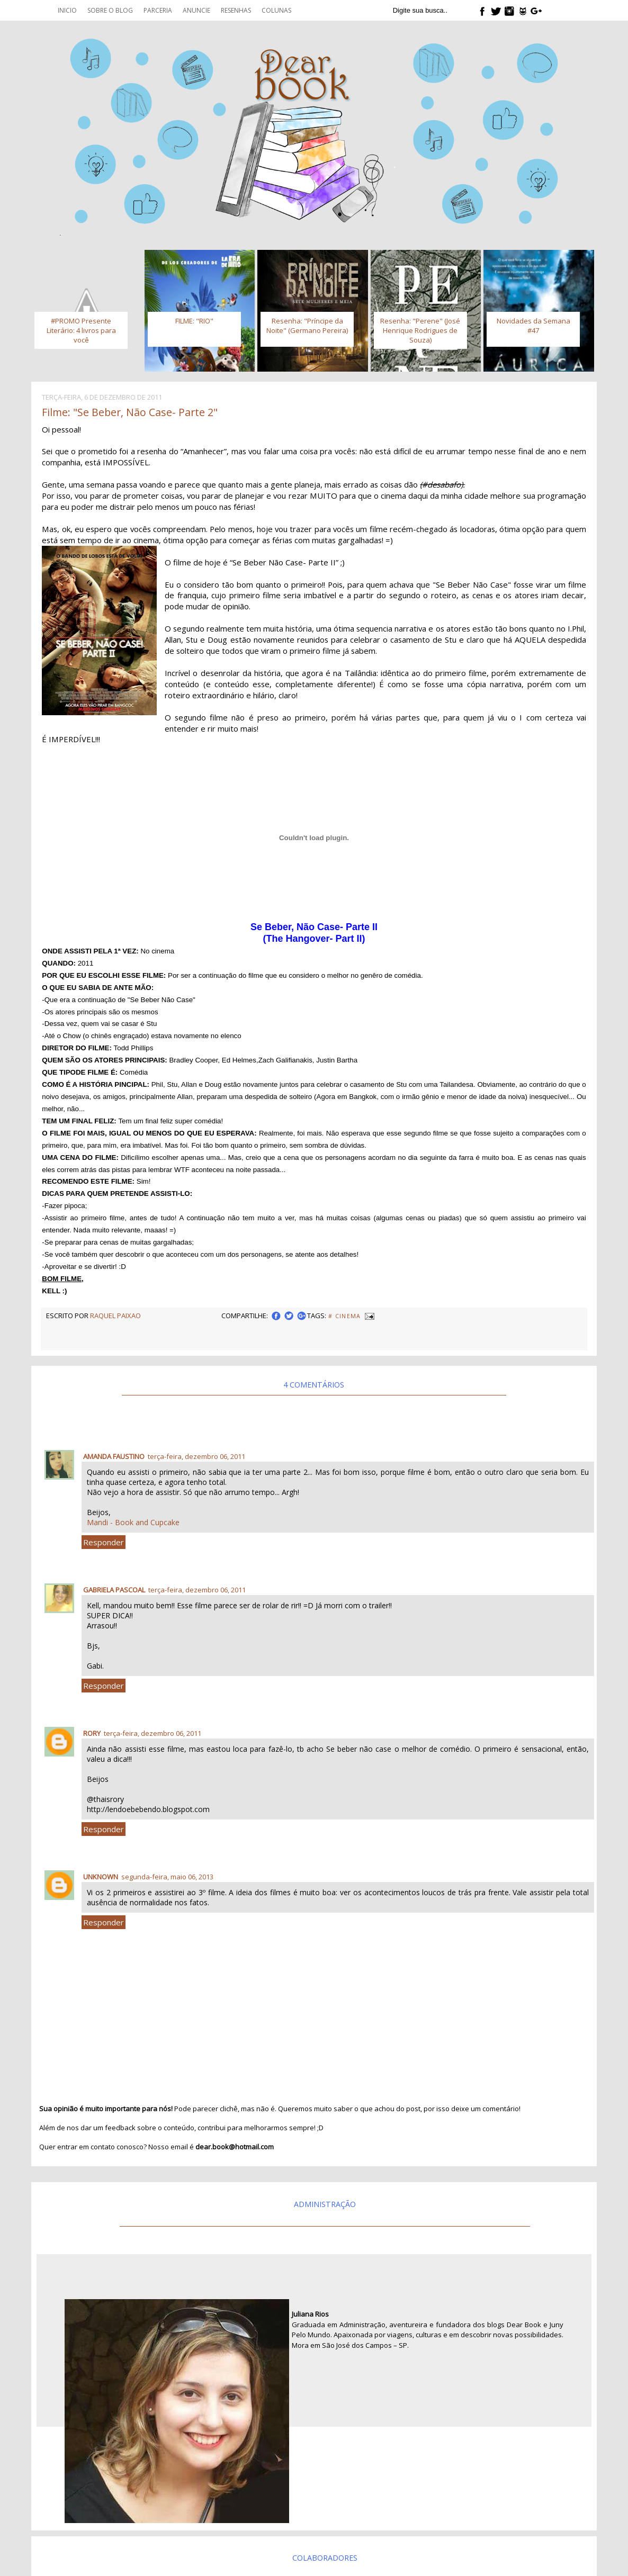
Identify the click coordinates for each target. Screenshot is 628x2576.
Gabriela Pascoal (114, 1590)
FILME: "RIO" (194, 321)
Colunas (276, 10)
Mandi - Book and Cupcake (133, 1522)
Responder (103, 1542)
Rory (92, 1733)
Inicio (67, 10)
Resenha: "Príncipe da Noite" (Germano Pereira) (307, 325)
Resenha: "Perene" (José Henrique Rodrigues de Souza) (420, 330)
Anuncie (196, 10)
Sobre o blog (110, 10)
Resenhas (236, 10)
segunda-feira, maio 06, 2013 (167, 1876)
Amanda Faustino (114, 1456)
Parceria (157, 10)
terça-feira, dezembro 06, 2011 (196, 1456)
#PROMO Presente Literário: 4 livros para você (81, 330)
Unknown (100, 1876)
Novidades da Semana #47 (533, 325)
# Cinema (344, 1316)
